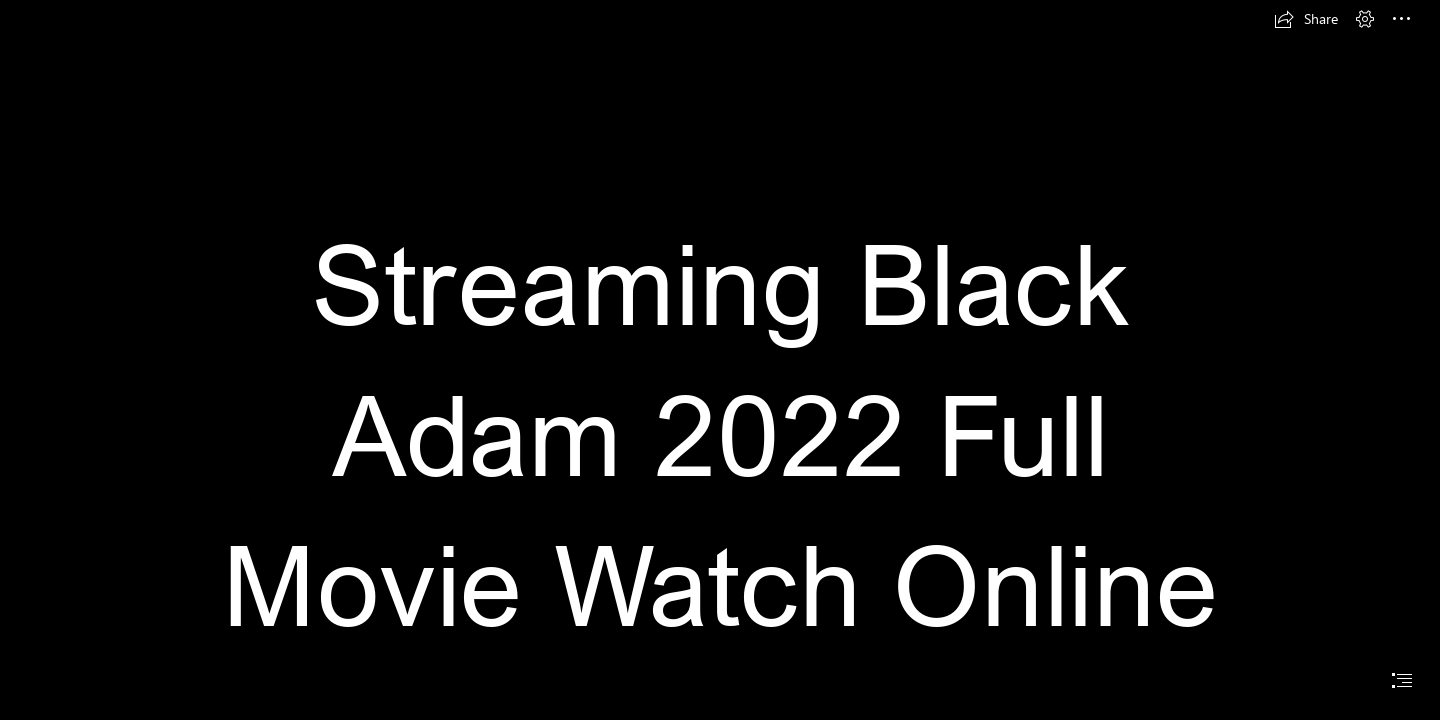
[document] (720, 360)
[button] (1306, 19)
